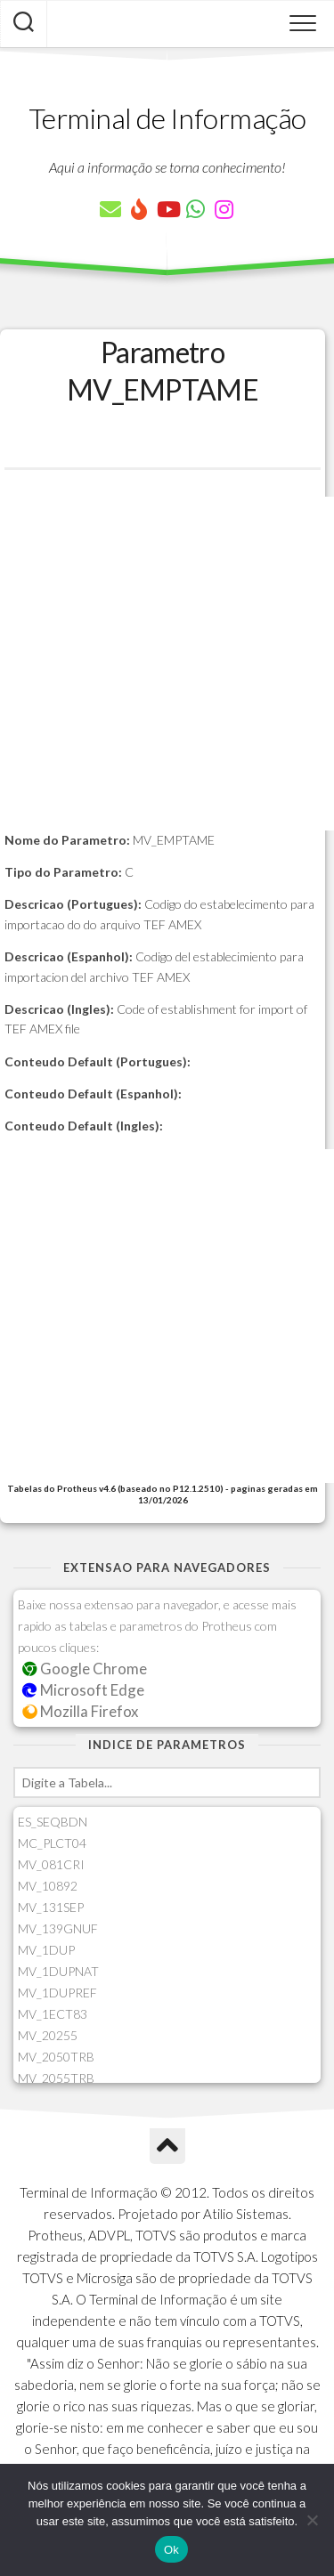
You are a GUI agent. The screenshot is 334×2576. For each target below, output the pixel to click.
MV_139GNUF (58, 1928)
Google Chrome (84, 1668)
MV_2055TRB (56, 2078)
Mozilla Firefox (80, 1711)
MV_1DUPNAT (58, 1971)
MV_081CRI (51, 1864)
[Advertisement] (167, 663)
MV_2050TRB (56, 2056)
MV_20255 (47, 2035)
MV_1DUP (46, 1949)
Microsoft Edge (83, 1690)
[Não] (312, 2520)
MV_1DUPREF (57, 1992)
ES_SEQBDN (52, 1821)
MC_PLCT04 (52, 1843)
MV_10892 (47, 1885)
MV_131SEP (51, 1907)
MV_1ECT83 (52, 2013)
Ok (171, 2549)
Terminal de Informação (167, 118)
